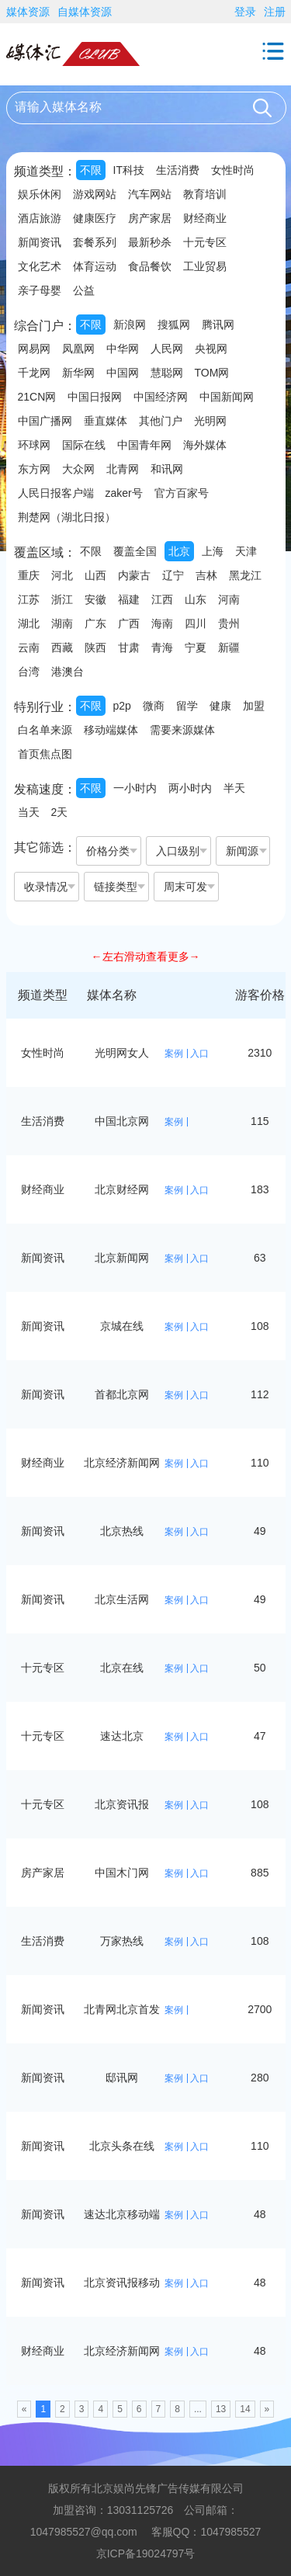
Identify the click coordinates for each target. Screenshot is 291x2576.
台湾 (29, 671)
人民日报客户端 (56, 493)
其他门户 (160, 421)
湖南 (62, 623)
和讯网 (167, 469)
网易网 (34, 348)
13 (221, 2409)
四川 (195, 623)
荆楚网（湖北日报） (67, 517)
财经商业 (205, 218)
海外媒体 (205, 445)
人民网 (167, 348)
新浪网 (129, 324)
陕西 (95, 647)
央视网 (211, 348)
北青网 (122, 469)
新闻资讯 (39, 242)
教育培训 (205, 194)
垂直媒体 (105, 421)
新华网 (78, 372)
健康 (220, 706)
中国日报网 (95, 397)
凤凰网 (78, 348)
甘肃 (129, 647)
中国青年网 (144, 445)
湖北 (29, 623)
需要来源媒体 (182, 730)
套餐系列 (94, 242)
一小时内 (135, 788)
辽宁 (173, 575)
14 (245, 2409)
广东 (95, 623)
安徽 (95, 599)
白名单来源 (45, 730)
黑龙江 (245, 575)
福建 (129, 599)
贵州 (229, 623)
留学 (187, 706)
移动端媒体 (111, 730)
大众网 (78, 469)
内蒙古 (134, 575)
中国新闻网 (226, 397)
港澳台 (67, 671)
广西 (129, 623)
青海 (162, 647)
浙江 (62, 599)
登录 (245, 11)
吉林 (206, 575)
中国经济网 (160, 397)
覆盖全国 (135, 551)
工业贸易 (205, 266)
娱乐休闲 (39, 194)
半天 (234, 788)
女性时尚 (233, 170)
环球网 (34, 445)
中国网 (122, 372)
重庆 (29, 575)
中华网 (122, 348)
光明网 (210, 421)
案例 (174, 1053)
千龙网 (34, 372)
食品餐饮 (149, 266)
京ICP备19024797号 (146, 2553)
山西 (95, 575)
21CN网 (37, 397)
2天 (59, 812)
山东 (195, 599)
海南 (162, 623)
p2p (122, 706)
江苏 (29, 599)
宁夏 (195, 647)
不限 (91, 170)
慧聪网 (167, 372)
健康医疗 (94, 218)
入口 (199, 1053)
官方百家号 (181, 493)
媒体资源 (28, 11)
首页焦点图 (45, 754)
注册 (275, 11)
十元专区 (205, 242)
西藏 (62, 647)
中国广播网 (45, 421)
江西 (162, 599)
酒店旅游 (39, 218)
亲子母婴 (39, 290)
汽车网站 (149, 194)
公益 (84, 290)
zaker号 (124, 493)
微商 (154, 706)
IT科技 (128, 170)
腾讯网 (218, 324)
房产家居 (149, 218)
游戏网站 (94, 194)
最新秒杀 (149, 242)
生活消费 (177, 170)
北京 (179, 551)
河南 (229, 599)
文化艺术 (39, 266)
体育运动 (94, 266)
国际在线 (84, 445)
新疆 (229, 647)
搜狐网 (174, 324)
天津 (246, 551)
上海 (212, 551)
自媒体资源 (84, 11)
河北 (62, 575)
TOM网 (212, 372)
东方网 (34, 469)
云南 (29, 647)
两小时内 (190, 788)
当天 (29, 812)
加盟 (254, 706)
